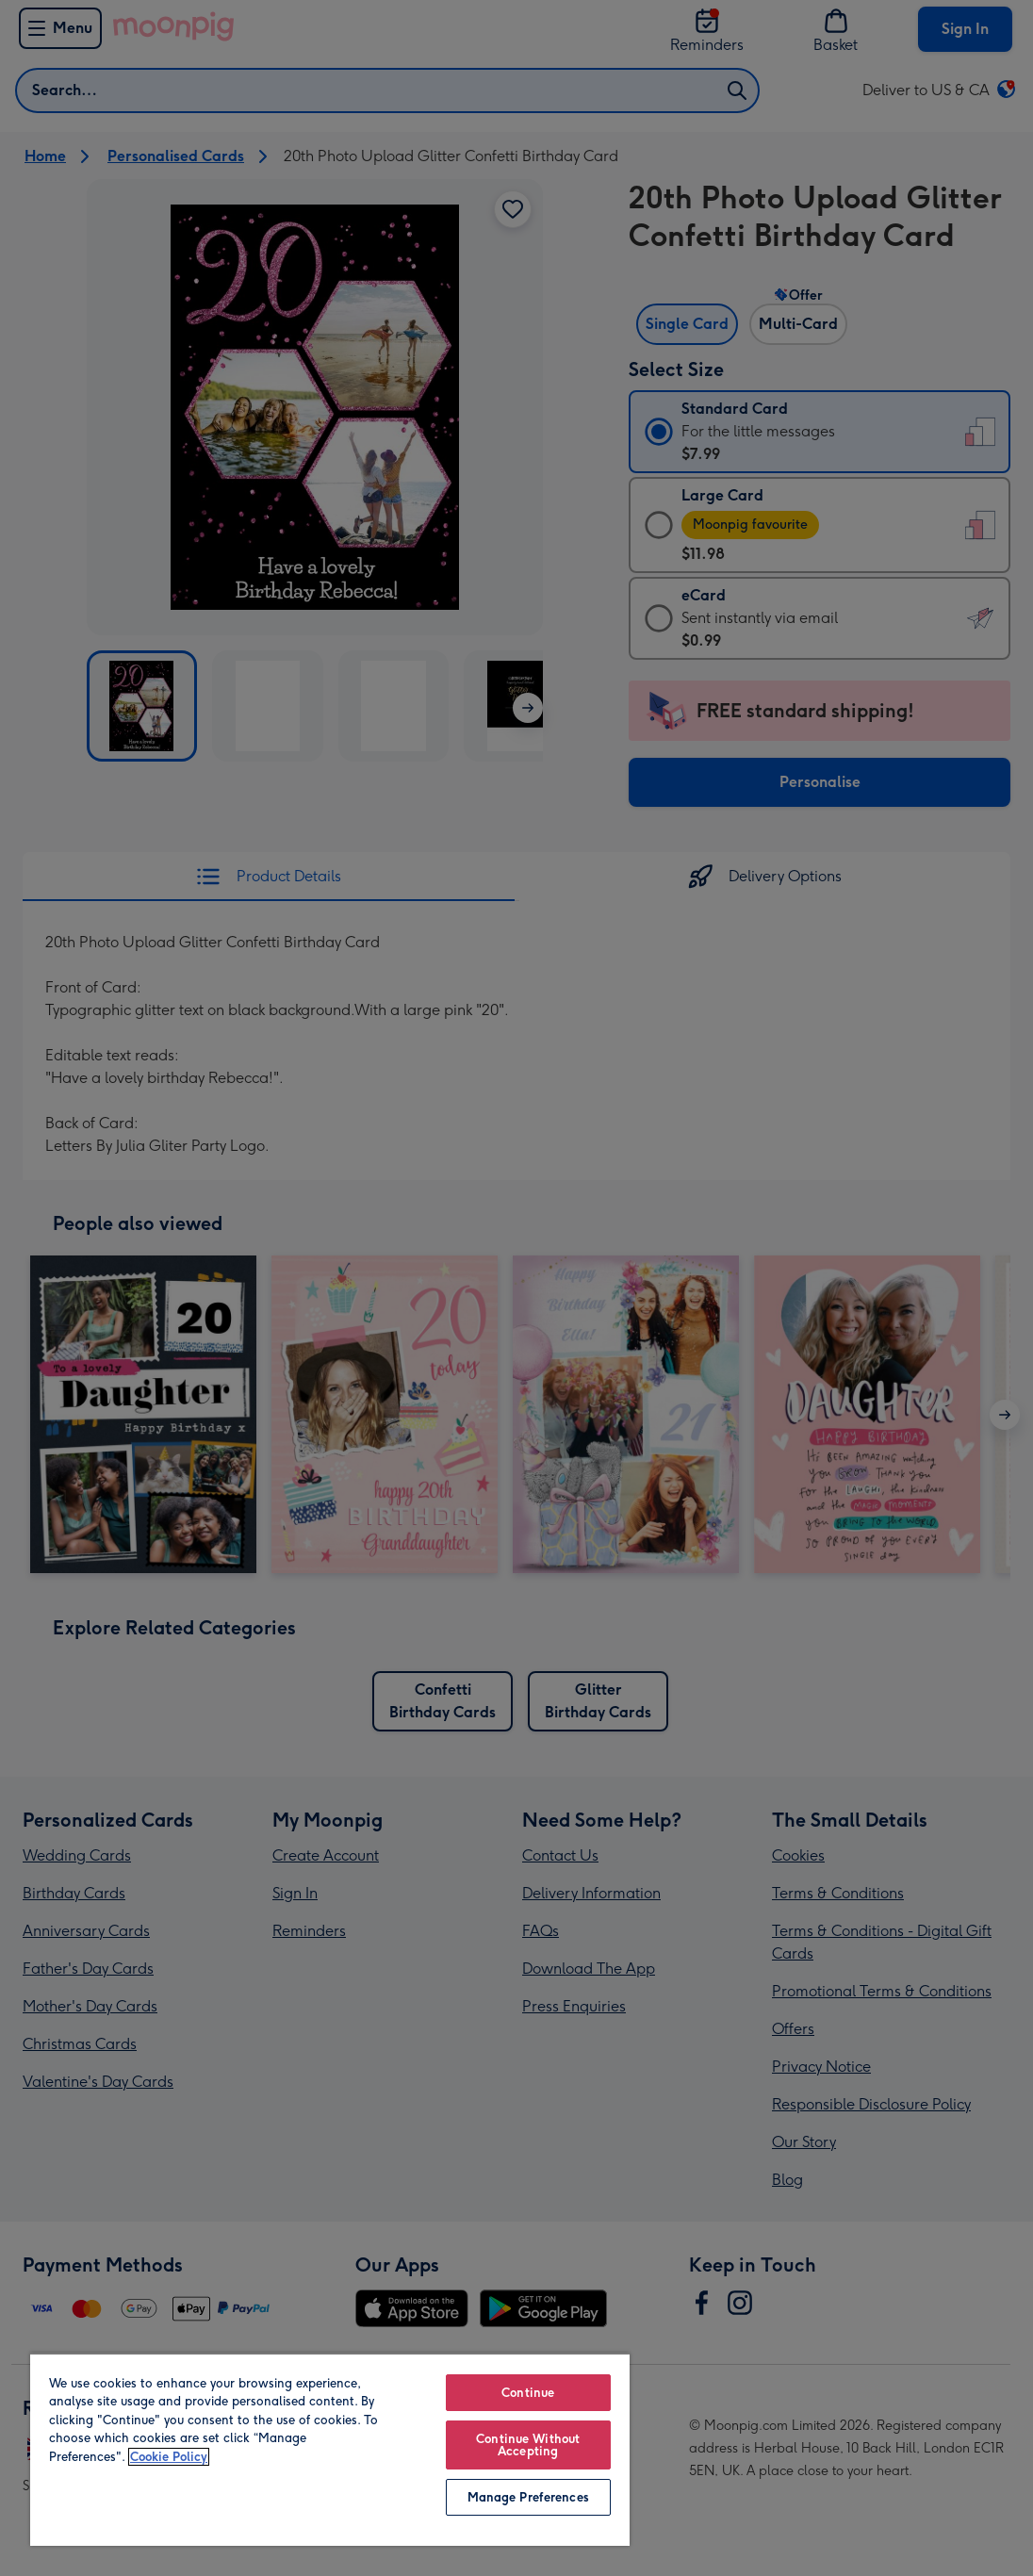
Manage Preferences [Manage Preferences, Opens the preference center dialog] (528, 2497)
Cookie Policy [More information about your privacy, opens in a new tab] (168, 2457)
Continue (527, 2393)
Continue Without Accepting (528, 2445)
